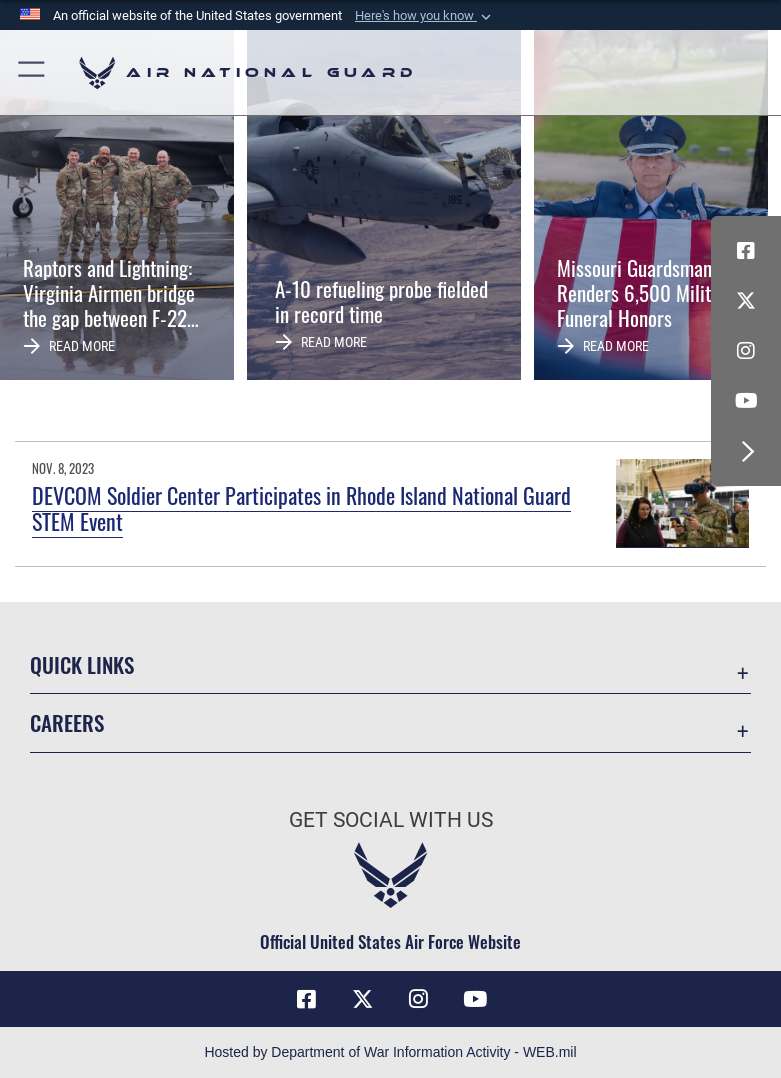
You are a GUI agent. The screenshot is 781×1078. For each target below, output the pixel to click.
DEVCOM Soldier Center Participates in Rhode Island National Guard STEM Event (301, 508)
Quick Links (82, 664)
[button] (425, 16)
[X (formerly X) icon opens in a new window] (746, 301)
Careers (67, 722)
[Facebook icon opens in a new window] (746, 251)
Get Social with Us (391, 820)
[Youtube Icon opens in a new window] (746, 401)
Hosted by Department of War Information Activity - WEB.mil (390, 1052)
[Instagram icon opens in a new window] (746, 351)
